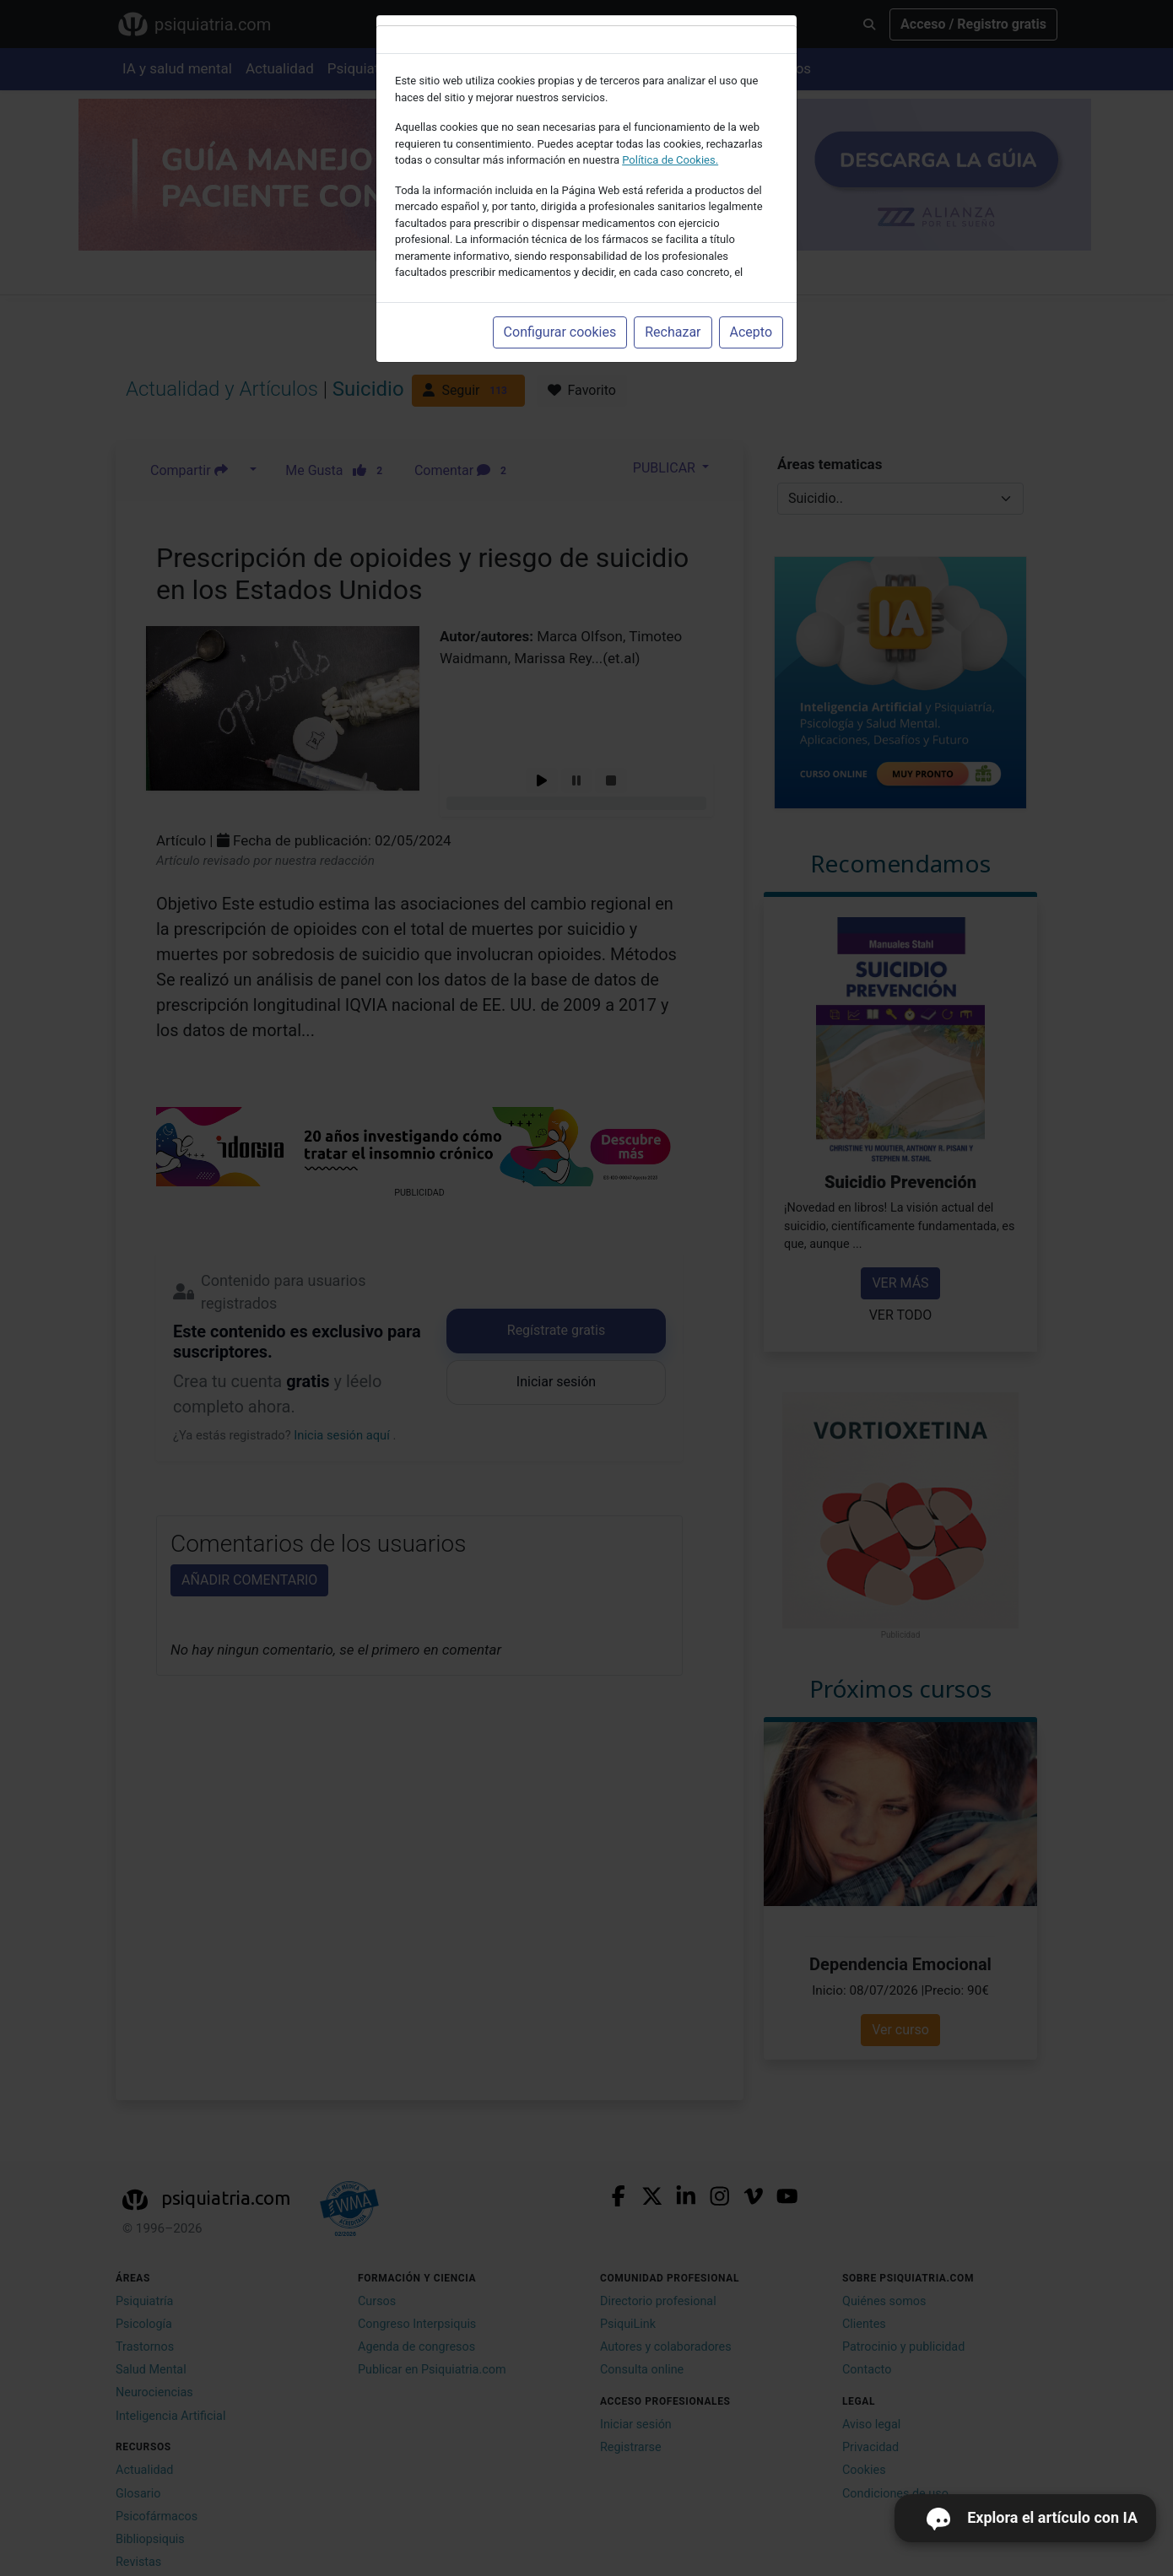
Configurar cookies (560, 332)
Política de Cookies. (670, 160)
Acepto (751, 332)
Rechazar (672, 332)
